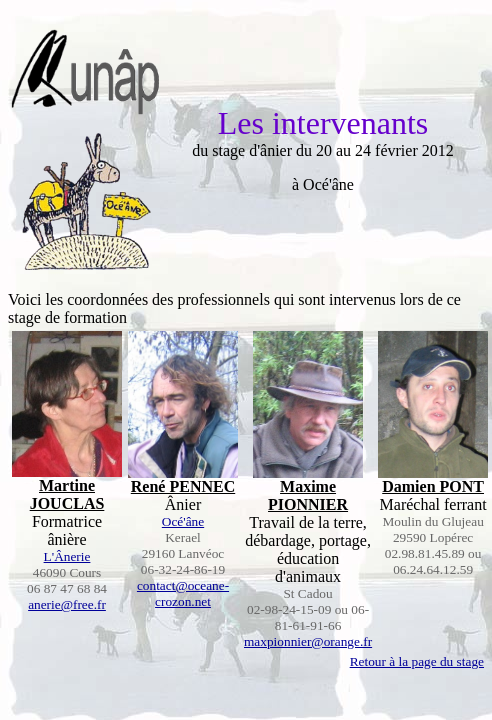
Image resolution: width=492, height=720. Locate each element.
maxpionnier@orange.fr (308, 641)
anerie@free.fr (67, 604)
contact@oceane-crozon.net (183, 593)
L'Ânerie (67, 556)
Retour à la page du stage (417, 661)
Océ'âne (183, 521)
